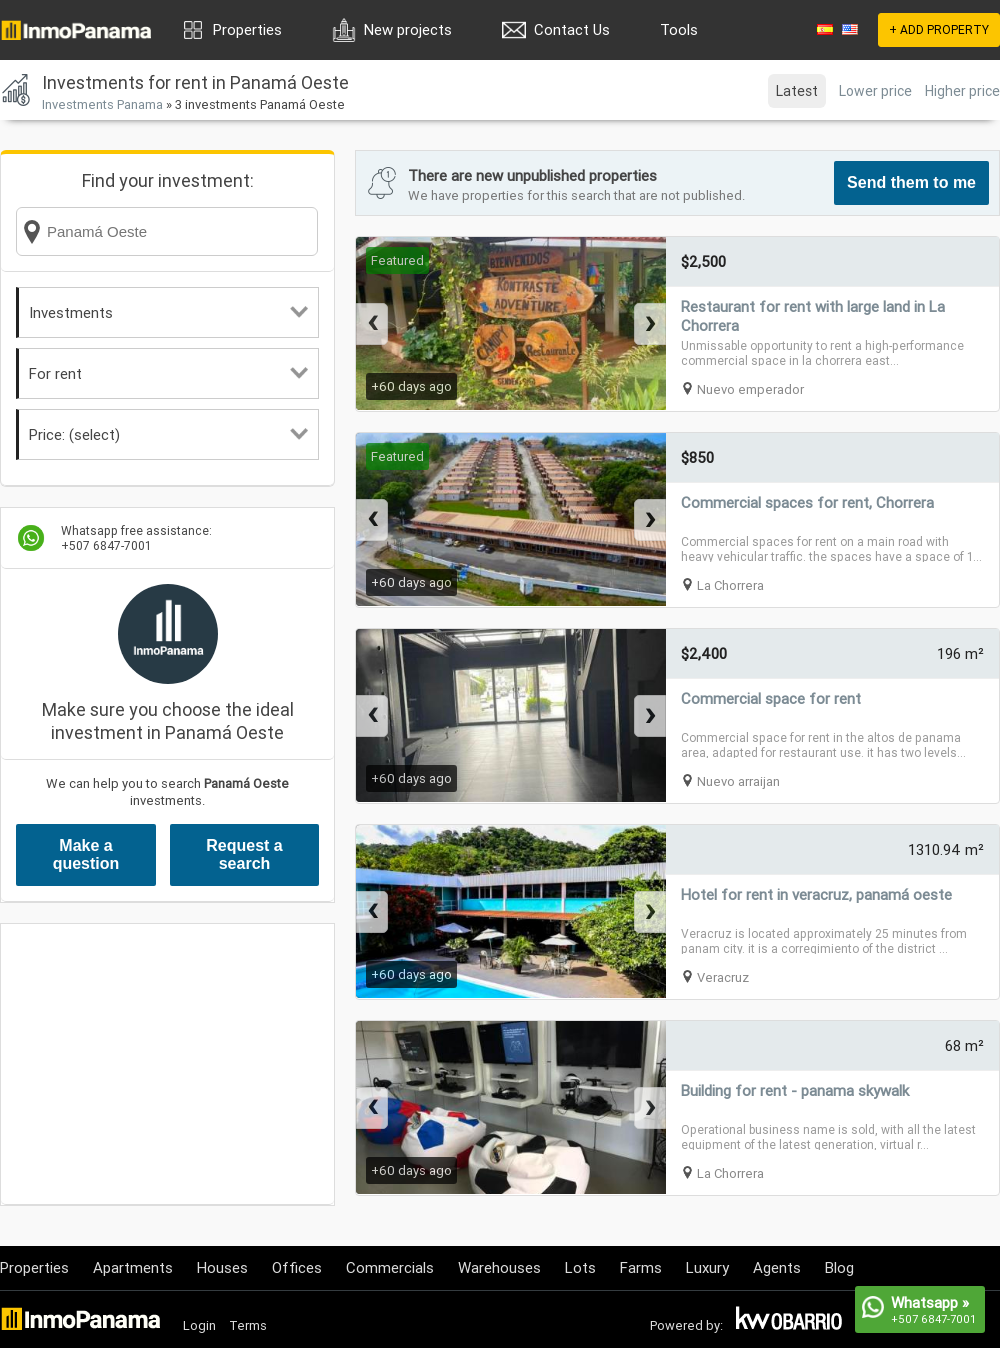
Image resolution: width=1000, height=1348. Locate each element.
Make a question (86, 854)
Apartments (133, 1267)
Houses (222, 1267)
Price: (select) (168, 434)
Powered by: (686, 1325)
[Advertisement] (167, 1064)
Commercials (390, 1267)
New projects (408, 29)
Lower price (875, 91)
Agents (777, 1267)
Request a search (244, 854)
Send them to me (911, 182)
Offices (297, 1267)
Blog (839, 1267)
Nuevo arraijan (738, 781)
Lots (580, 1267)
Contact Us (572, 29)
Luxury (707, 1267)
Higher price (962, 91)
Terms (248, 1325)
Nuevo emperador (750, 389)
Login (199, 1325)
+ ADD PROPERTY (939, 29)
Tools (679, 29)
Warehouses (499, 1267)
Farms (641, 1267)
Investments (168, 312)
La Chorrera (730, 585)
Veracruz (723, 977)
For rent (168, 373)
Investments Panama (102, 104)
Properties (247, 29)
